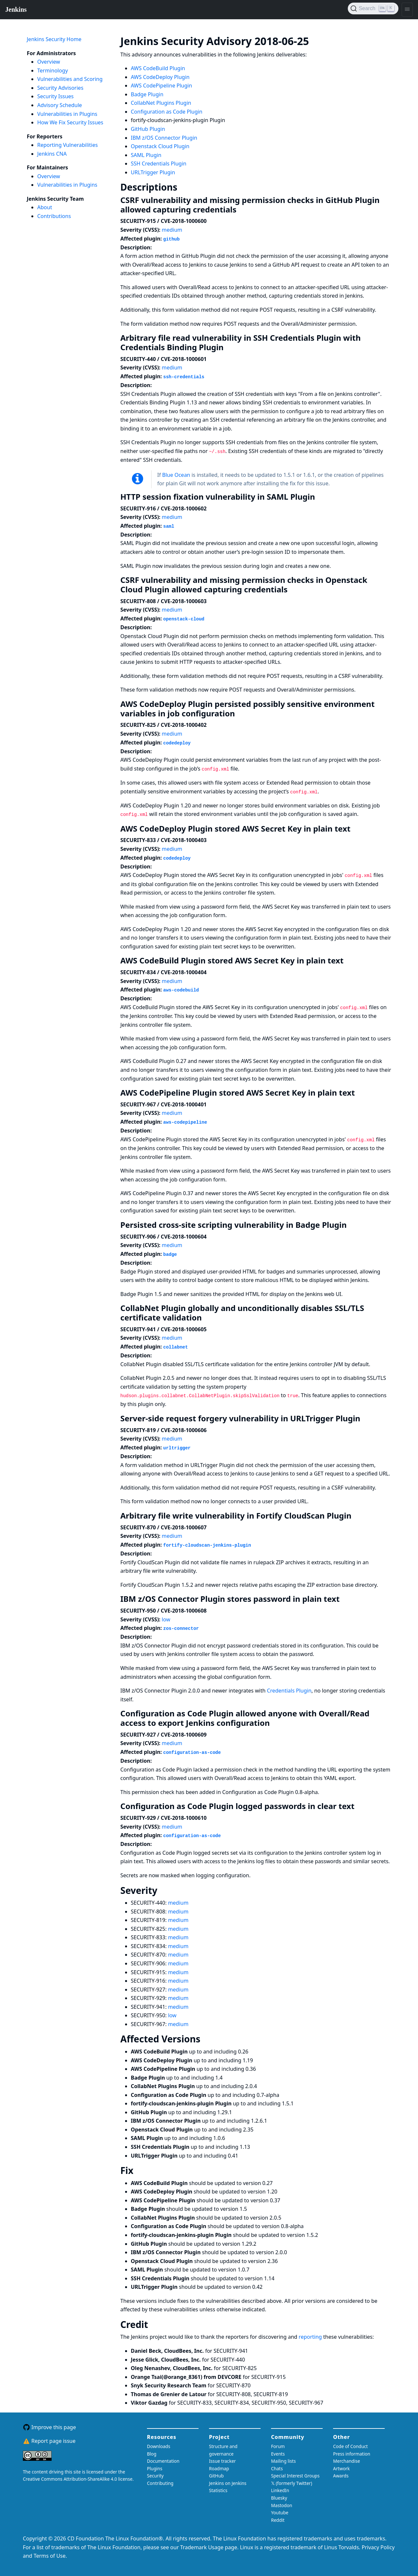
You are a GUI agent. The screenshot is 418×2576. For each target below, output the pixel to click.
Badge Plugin (147, 94)
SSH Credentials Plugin (158, 163)
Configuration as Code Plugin (166, 111)
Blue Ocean (176, 474)
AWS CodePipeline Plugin (161, 85)
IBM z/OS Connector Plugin (164, 137)
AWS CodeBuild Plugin (158, 68)
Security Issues (55, 96)
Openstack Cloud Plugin (160, 146)
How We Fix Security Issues (70, 122)
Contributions (54, 216)
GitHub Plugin (148, 129)
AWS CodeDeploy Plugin (160, 77)
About (44, 207)
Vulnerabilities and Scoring (70, 79)
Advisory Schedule (59, 105)
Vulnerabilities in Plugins (67, 113)
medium (172, 229)
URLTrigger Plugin (153, 172)
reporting (311, 2336)
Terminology (52, 70)
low (166, 1619)
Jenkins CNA (52, 153)
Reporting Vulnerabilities (67, 144)
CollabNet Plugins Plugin (161, 102)
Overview (48, 61)
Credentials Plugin (289, 1690)
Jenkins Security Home (54, 39)
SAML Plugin (146, 155)
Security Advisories (60, 87)
